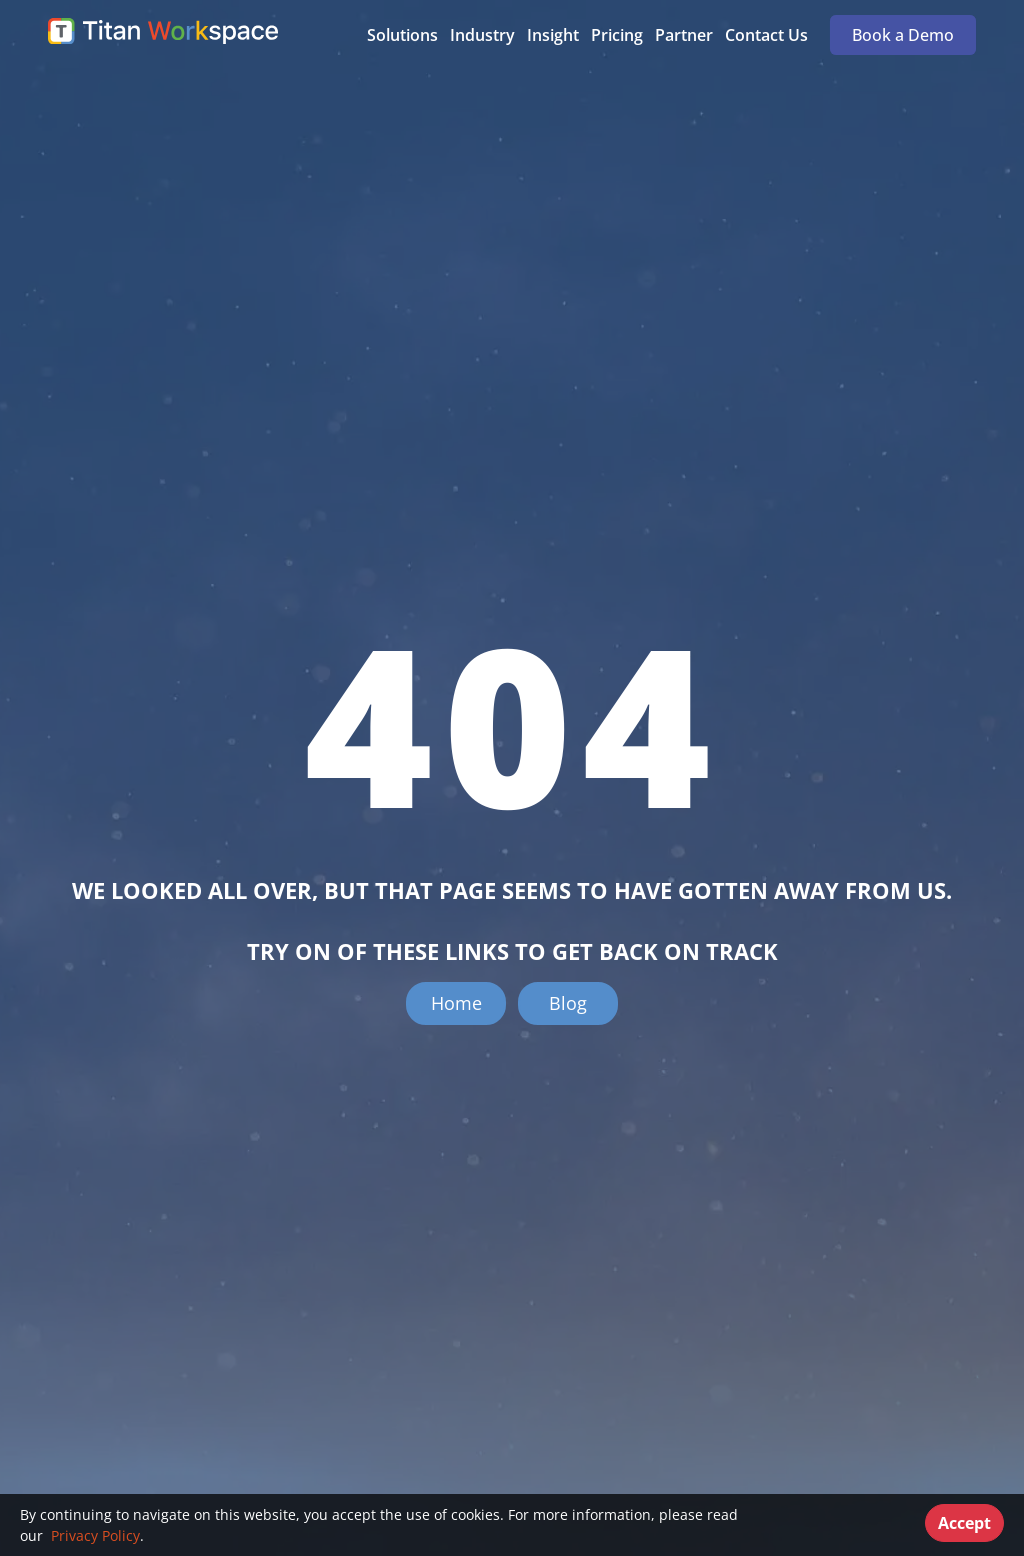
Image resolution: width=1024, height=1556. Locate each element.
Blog (568, 1003)
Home (456, 1003)
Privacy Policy (93, 1535)
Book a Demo (903, 35)
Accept (964, 1523)
